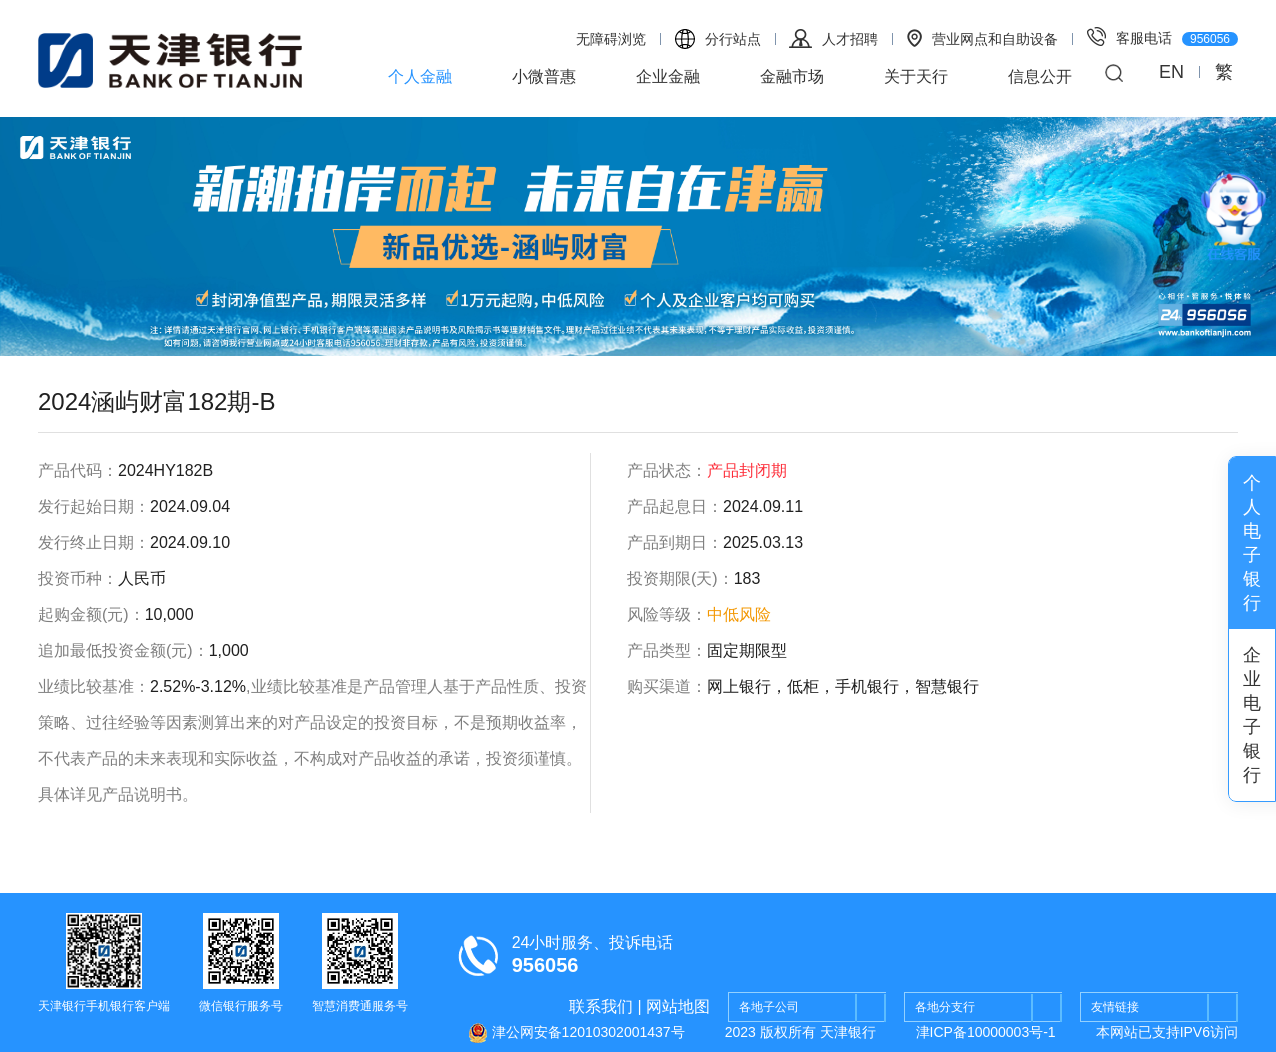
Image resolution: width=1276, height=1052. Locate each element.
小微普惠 (544, 76)
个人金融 (420, 76)
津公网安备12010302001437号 (576, 1033)
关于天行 (916, 76)
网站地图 (678, 1006)
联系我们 (601, 1006)
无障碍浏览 (611, 39)
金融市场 (792, 76)
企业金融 (668, 76)
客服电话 (1162, 36)
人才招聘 (833, 38)
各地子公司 (812, 1008)
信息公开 (1040, 76)
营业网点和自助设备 (982, 38)
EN (1171, 72)
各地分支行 (988, 1008)
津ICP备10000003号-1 (986, 1032)
